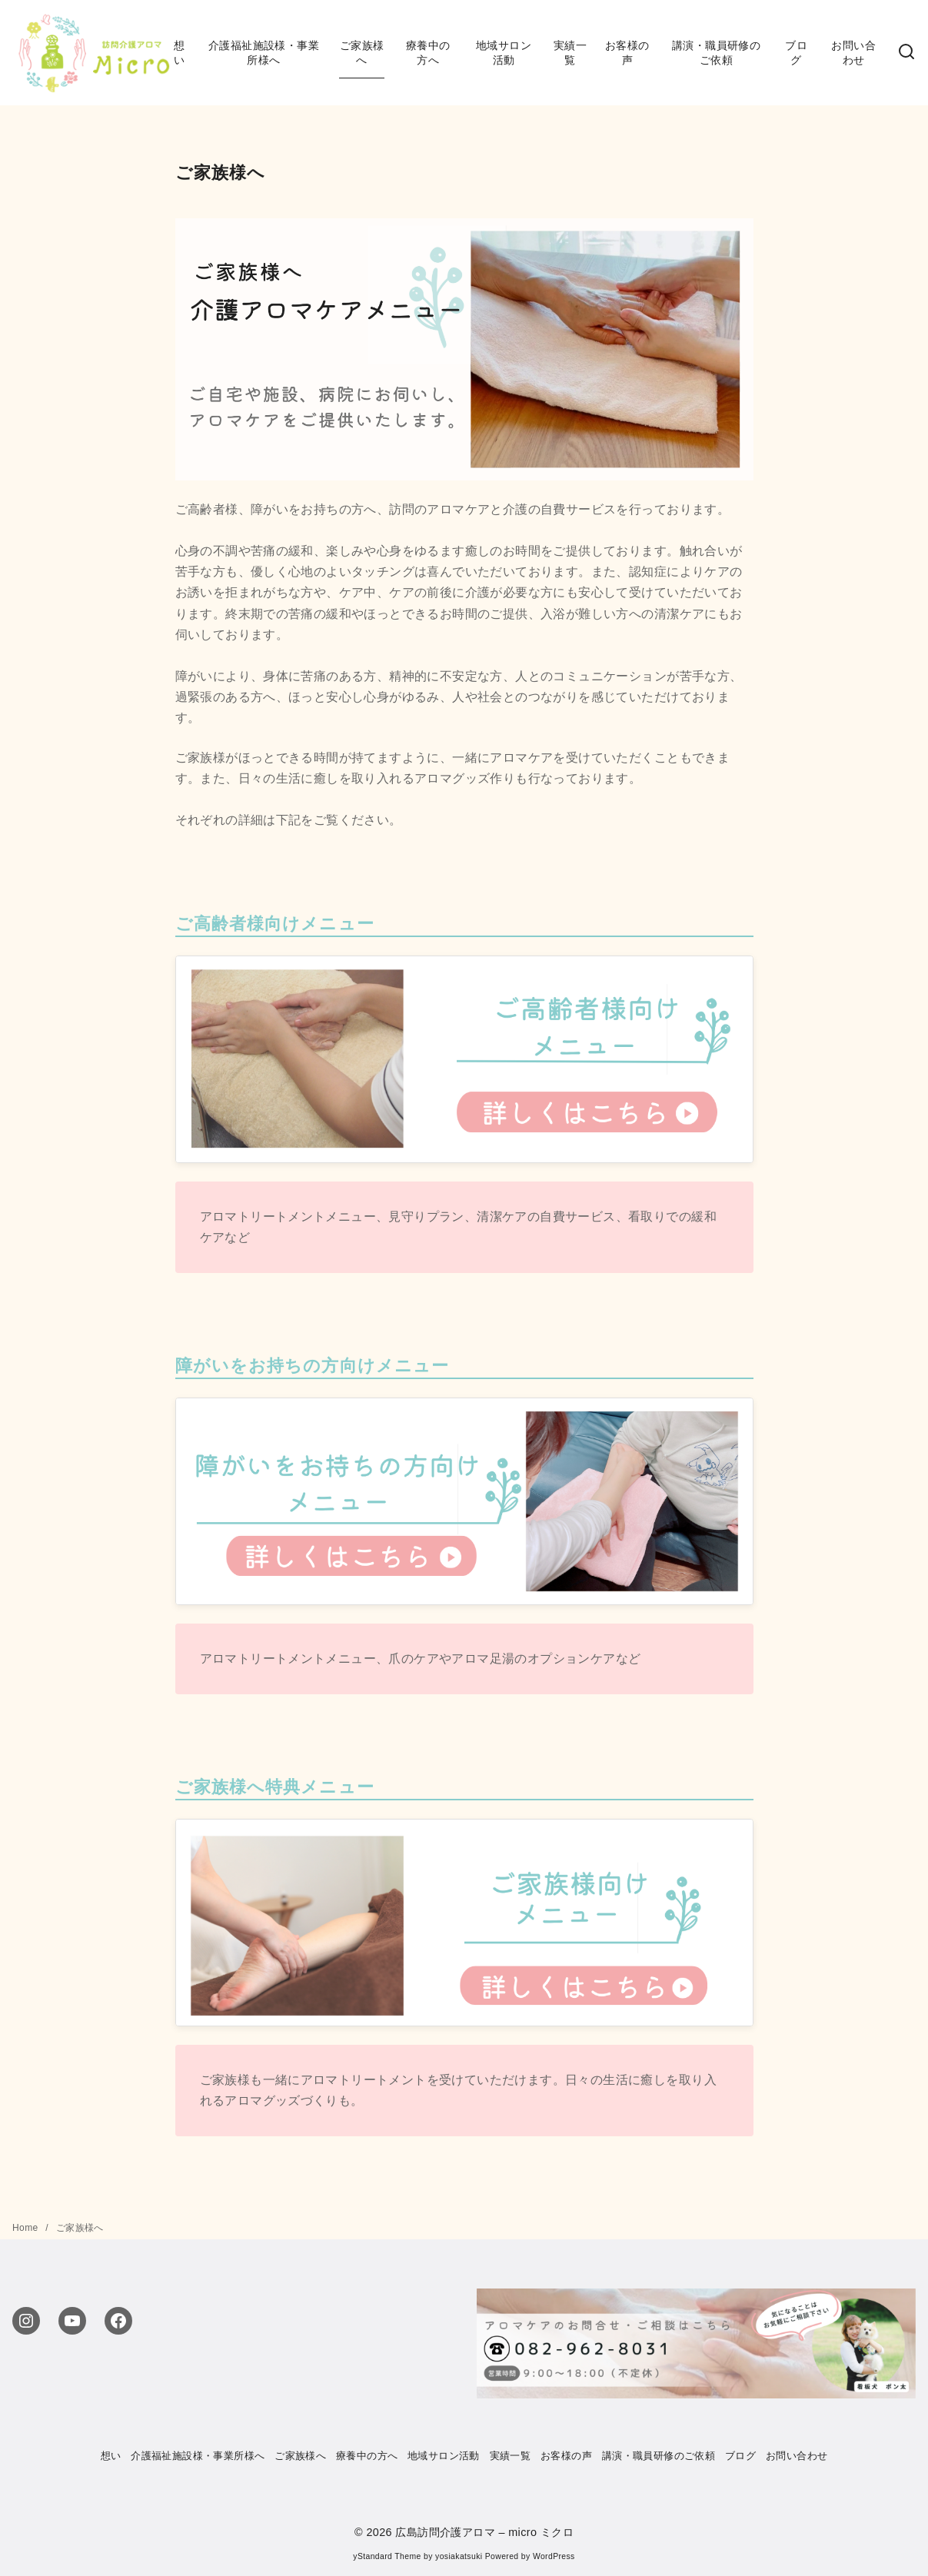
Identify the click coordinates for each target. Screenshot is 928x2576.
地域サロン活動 (503, 52)
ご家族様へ (362, 52)
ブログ (796, 52)
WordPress (554, 2556)
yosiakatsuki (458, 2556)
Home (26, 2227)
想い (179, 52)
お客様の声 (627, 52)
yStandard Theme (387, 2556)
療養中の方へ (428, 52)
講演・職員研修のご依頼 (716, 52)
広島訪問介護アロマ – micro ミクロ (484, 2532)
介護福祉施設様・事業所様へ (263, 52)
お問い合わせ (853, 52)
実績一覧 (570, 52)
